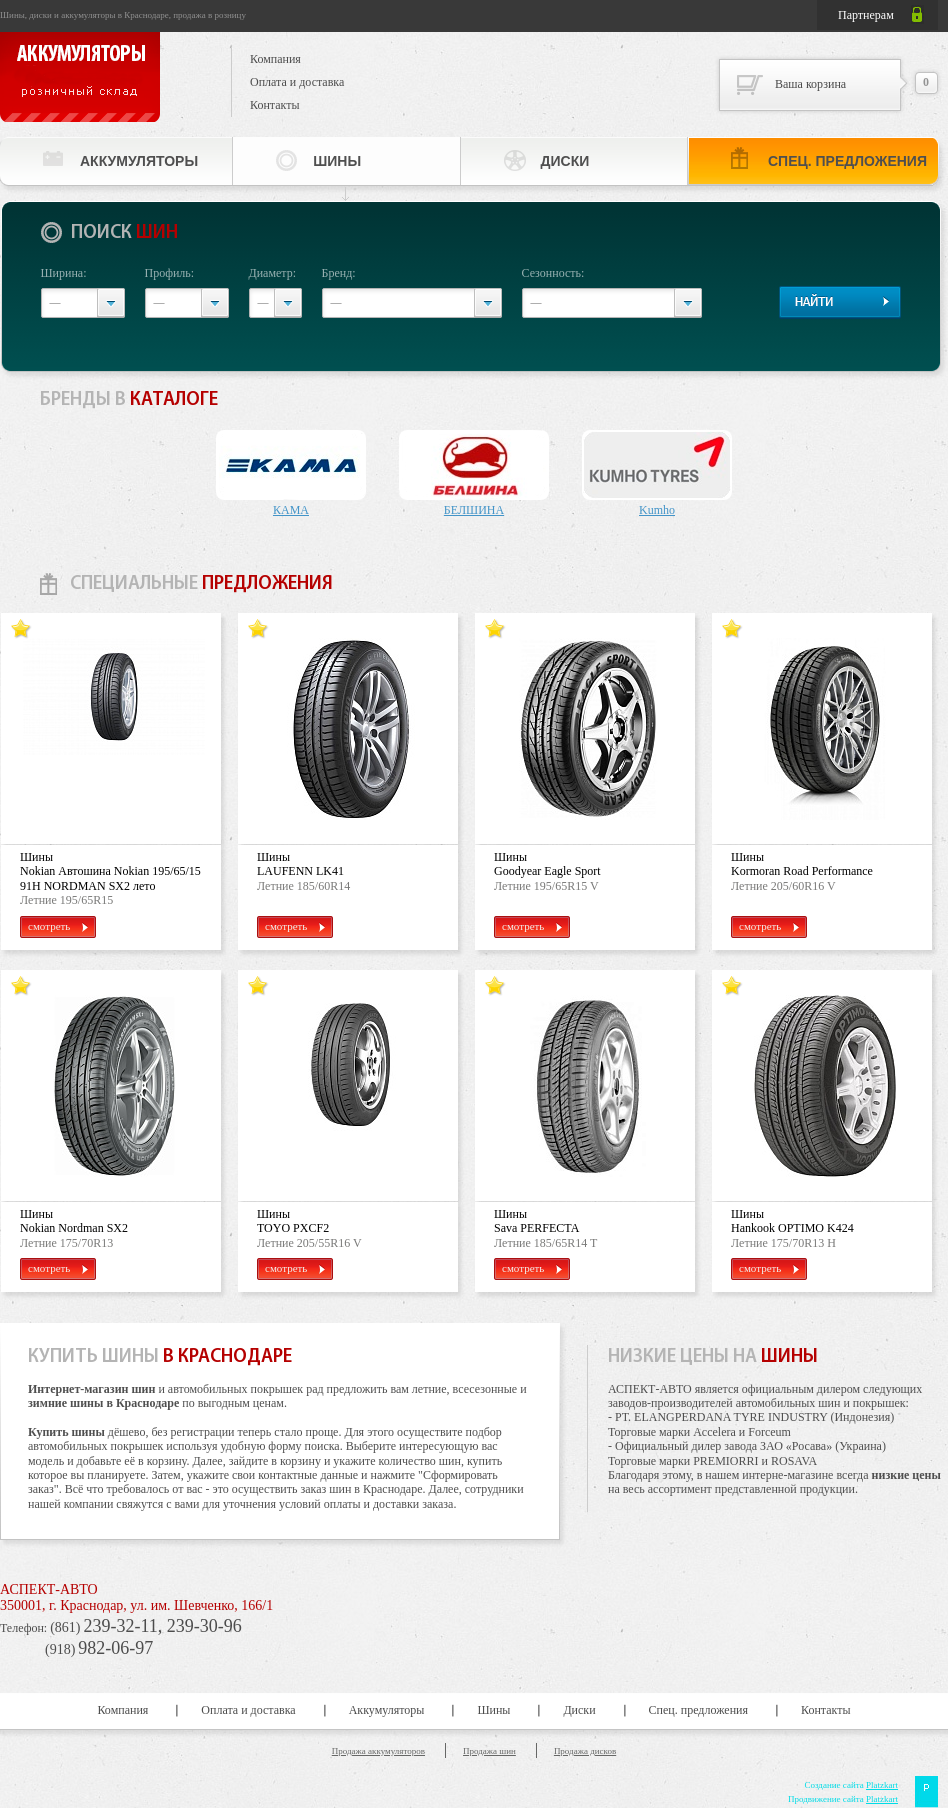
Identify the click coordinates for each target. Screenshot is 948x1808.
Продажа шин (489, 1751)
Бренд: (339, 273)
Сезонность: (553, 273)
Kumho (657, 510)
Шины (337, 161)
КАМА (291, 510)
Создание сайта (851, 1785)
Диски (565, 161)
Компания (275, 59)
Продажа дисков (585, 1751)
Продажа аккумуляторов (378, 1751)
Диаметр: (273, 273)
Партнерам (866, 15)
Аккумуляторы (139, 161)
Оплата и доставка (297, 82)
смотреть (58, 926)
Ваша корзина (810, 84)
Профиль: (170, 273)
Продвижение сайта (843, 1799)
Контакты (275, 105)
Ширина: (64, 273)
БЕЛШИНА (474, 510)
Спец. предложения (847, 161)
